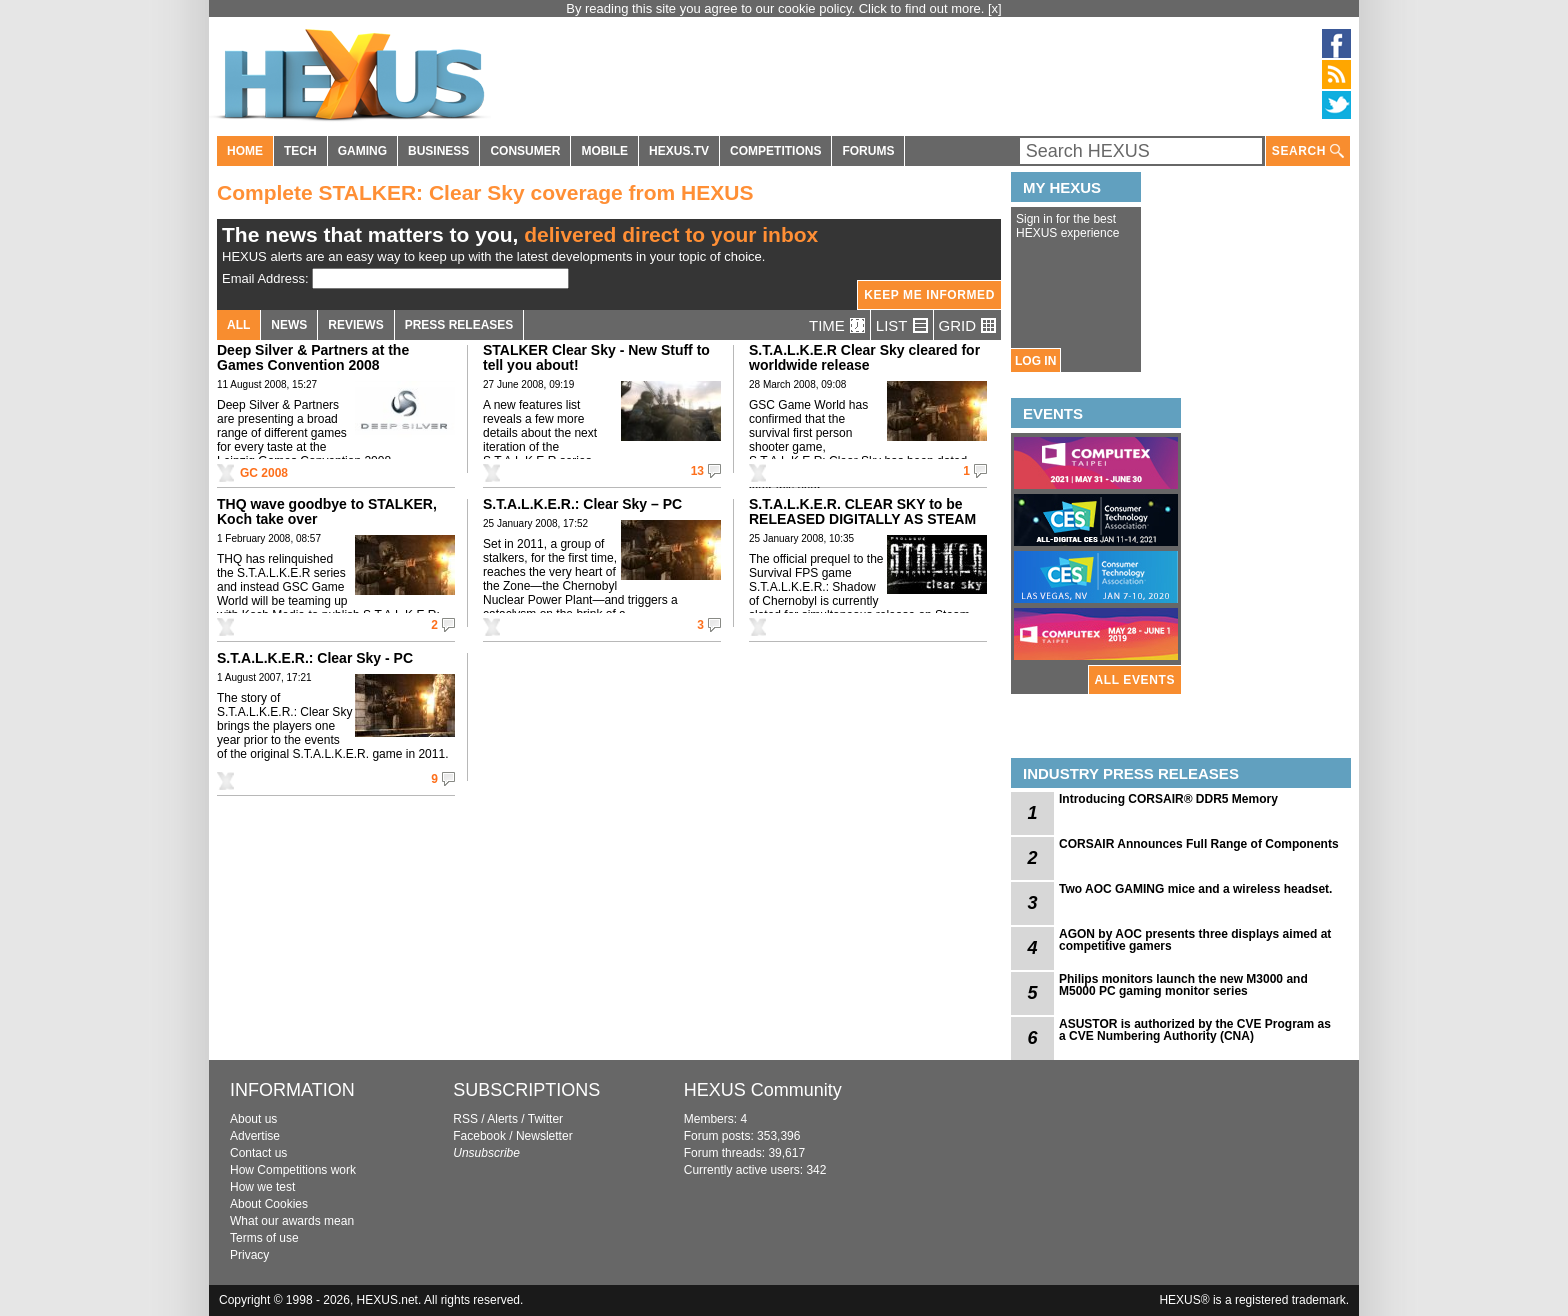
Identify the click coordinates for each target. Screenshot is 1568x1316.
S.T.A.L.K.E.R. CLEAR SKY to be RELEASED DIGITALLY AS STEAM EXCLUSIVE (862, 519)
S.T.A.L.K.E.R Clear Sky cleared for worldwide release (864, 357)
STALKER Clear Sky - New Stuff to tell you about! (596, 357)
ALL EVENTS (1135, 680)
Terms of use (264, 1238)
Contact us (258, 1153)
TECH (300, 151)
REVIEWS (355, 325)
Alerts (502, 1119)
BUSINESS (438, 151)
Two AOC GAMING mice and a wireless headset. (1195, 889)
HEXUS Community (763, 1090)
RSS (465, 1119)
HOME (245, 151)
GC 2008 (264, 473)
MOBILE (604, 151)
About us (253, 1119)
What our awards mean (292, 1221)
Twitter (545, 1119)
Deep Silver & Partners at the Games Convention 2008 (313, 357)
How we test (262, 1187)
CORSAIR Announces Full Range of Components (1199, 844)
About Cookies (269, 1204)
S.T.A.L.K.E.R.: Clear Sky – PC (582, 504)
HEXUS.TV (679, 151)
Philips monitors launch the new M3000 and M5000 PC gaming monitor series (1183, 985)
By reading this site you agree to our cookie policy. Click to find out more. (777, 8)
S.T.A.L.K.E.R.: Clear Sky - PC (315, 658)
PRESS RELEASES (459, 325)
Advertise (255, 1136)
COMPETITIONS (775, 151)
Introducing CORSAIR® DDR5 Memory (1168, 799)
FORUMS (868, 151)
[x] (995, 8)
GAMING (362, 151)
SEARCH (1308, 151)
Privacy (249, 1255)
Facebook (479, 1136)
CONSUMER (525, 151)
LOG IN (1035, 361)
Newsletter (544, 1136)
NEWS (289, 325)
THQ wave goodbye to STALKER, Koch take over (327, 511)
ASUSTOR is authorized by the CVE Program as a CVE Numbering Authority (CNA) (1195, 1030)
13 (697, 471)
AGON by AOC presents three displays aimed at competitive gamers (1195, 940)
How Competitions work (293, 1170)
